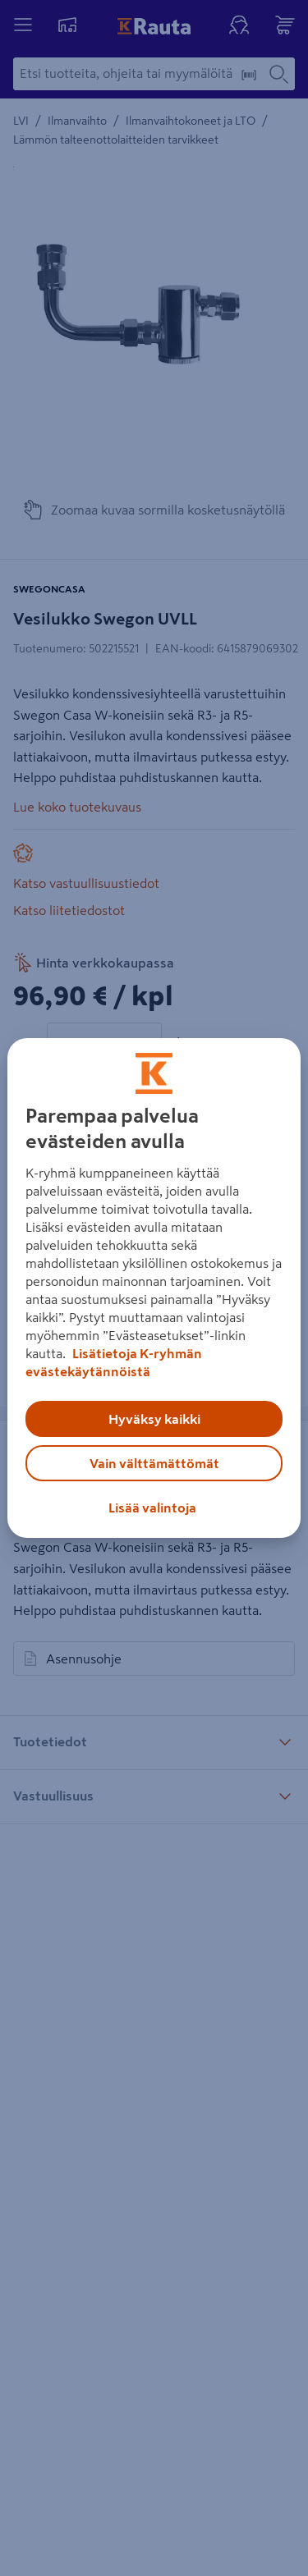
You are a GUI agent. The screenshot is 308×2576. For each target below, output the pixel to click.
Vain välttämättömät (154, 1463)
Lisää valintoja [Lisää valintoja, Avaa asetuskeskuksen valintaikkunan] (152, 1507)
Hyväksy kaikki (154, 1418)
